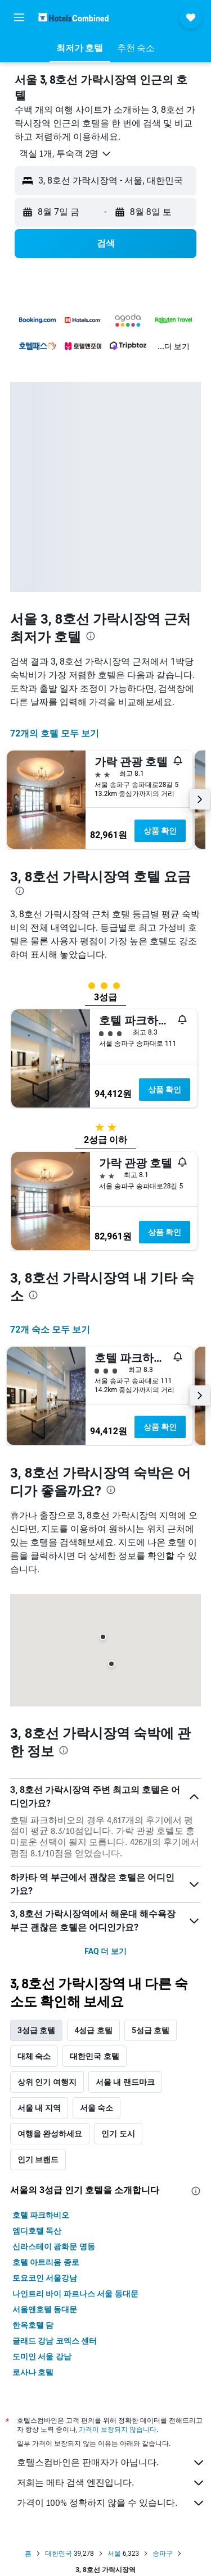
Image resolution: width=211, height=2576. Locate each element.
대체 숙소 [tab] (34, 2056)
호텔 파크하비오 (40, 2215)
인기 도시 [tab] (117, 2133)
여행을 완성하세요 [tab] (49, 2133)
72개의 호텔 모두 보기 (54, 733)
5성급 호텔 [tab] (150, 2030)
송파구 (162, 2553)
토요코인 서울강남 (44, 2277)
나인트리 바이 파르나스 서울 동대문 (75, 2293)
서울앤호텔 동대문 (44, 2309)
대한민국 (58, 2553)
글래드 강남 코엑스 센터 (54, 2340)
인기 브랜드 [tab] (38, 2159)
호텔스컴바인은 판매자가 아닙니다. (111, 2462)
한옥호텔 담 (32, 2325)
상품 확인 (160, 830)
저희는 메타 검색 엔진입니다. (111, 2483)
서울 (114, 2553)
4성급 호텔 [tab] (93, 2030)
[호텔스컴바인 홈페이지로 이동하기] (73, 17)
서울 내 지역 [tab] (39, 2107)
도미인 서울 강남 (41, 2356)
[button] (19, 17)
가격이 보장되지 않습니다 (117, 2429)
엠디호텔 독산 (36, 2230)
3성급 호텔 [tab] (36, 2030)
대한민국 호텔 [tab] (94, 2056)
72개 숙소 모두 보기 (50, 1329)
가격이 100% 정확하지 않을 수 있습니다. (111, 2503)
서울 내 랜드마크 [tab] (125, 2082)
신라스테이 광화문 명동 (53, 2246)
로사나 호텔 (32, 2372)
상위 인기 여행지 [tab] (47, 2082)
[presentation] (91, 636)
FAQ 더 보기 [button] (105, 1951)
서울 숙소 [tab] (96, 2107)
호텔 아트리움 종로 (45, 2262)
